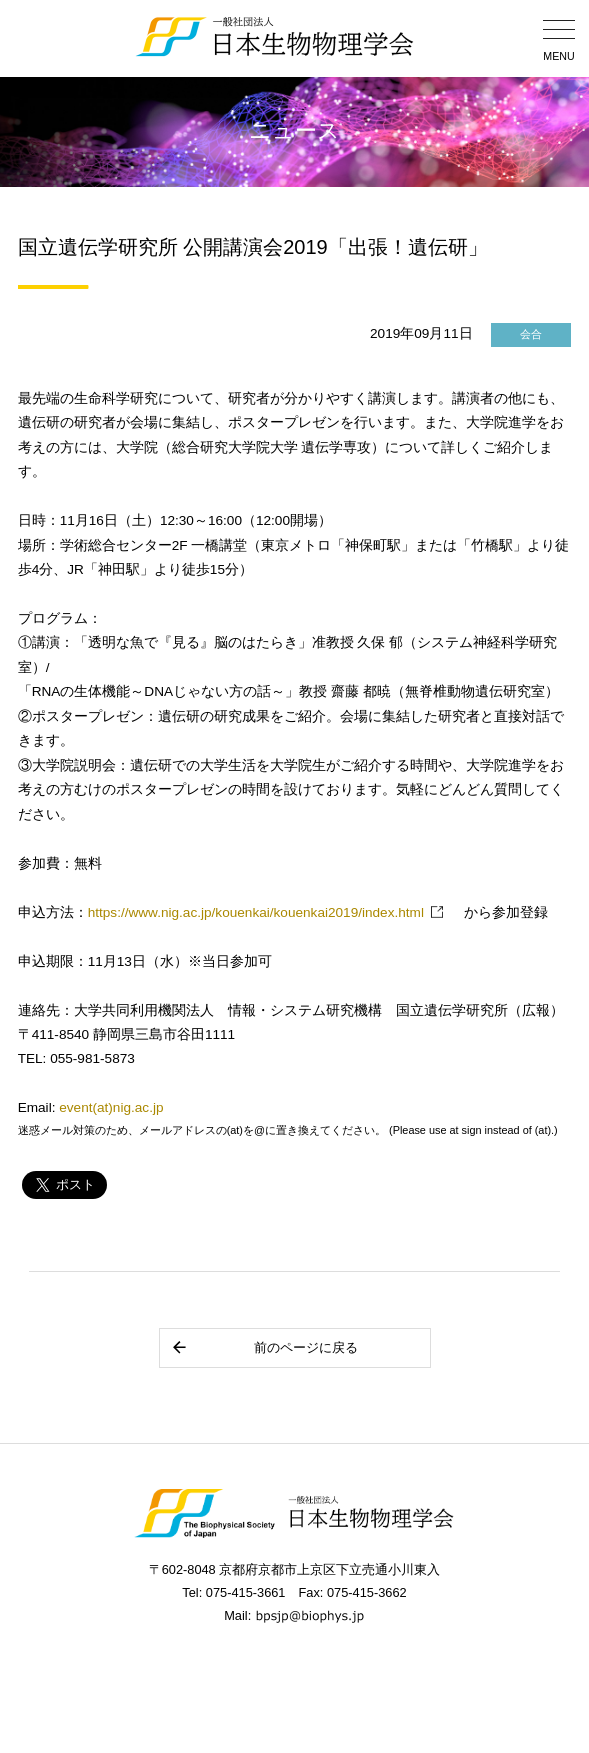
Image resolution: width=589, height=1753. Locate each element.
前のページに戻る (264, 1347)
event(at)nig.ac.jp (111, 1107)
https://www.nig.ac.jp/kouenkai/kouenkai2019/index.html (256, 912)
